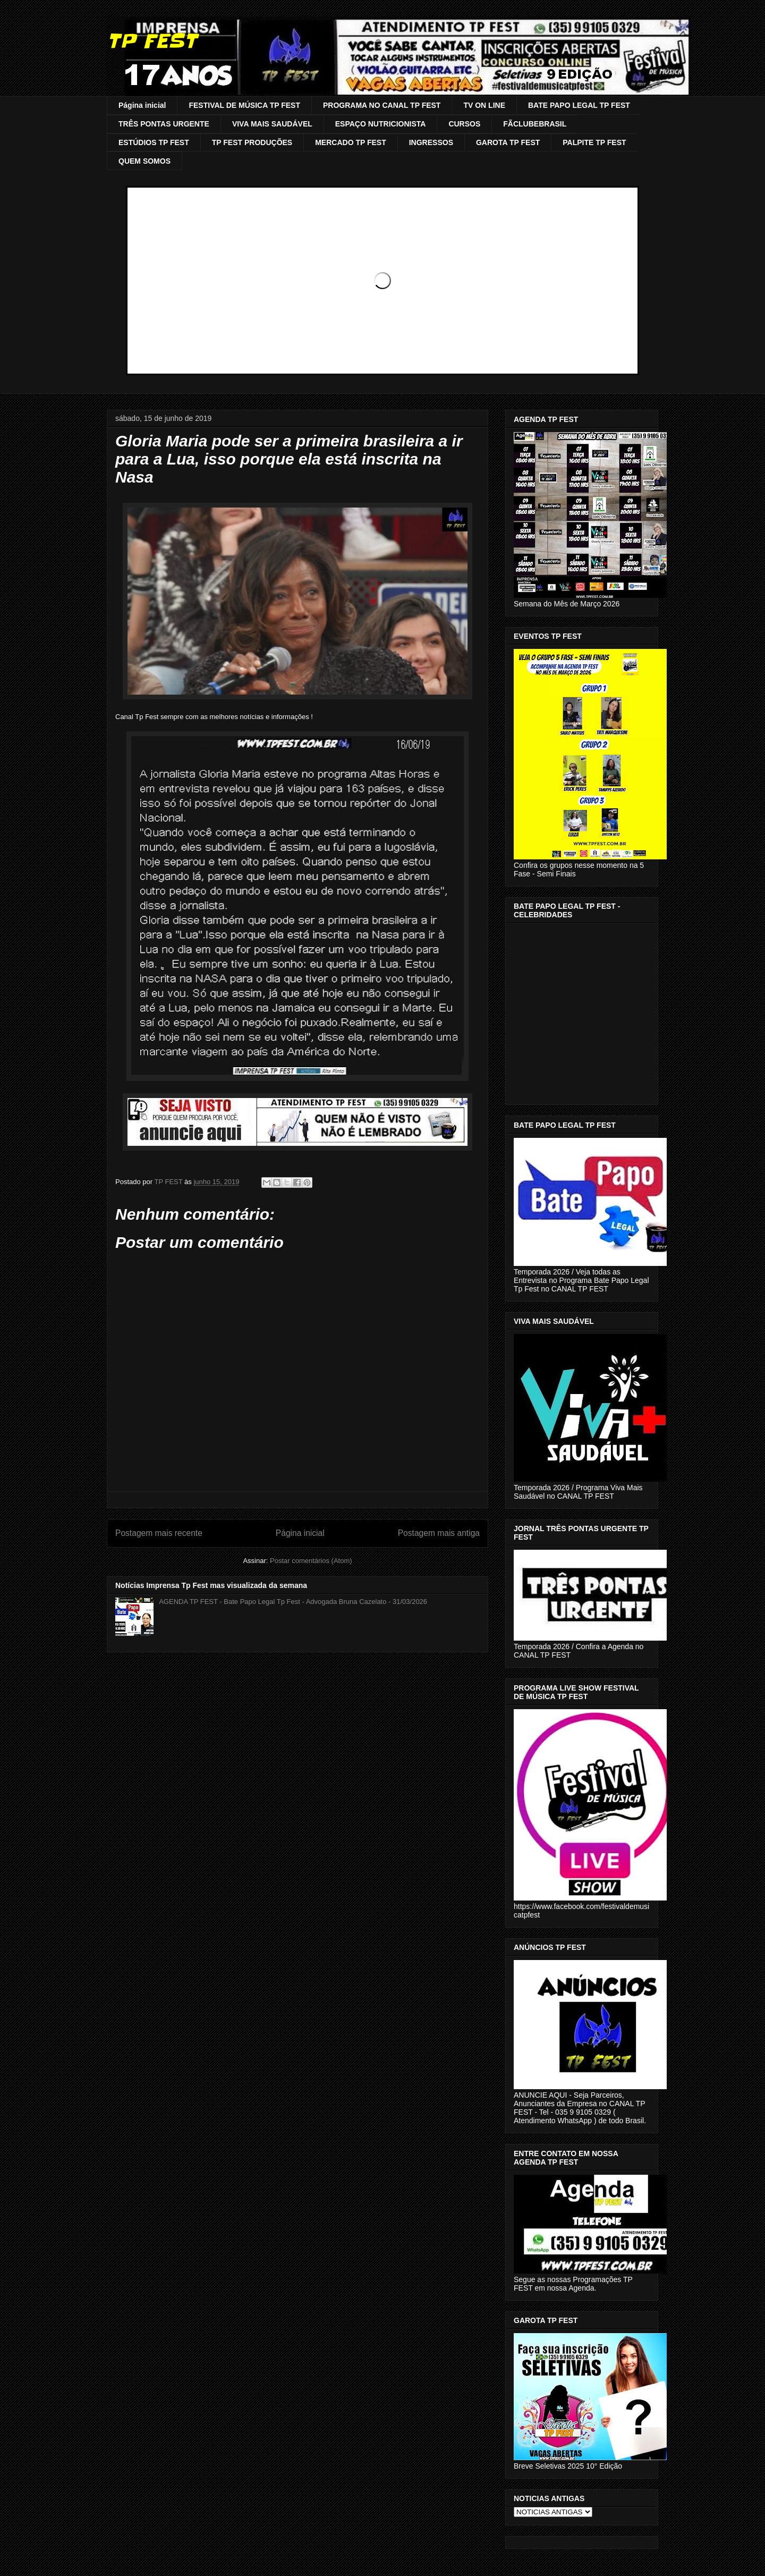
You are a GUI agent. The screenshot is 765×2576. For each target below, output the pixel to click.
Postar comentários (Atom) (311, 1561)
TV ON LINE (484, 105)
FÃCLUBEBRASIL (534, 124)
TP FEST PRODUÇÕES (252, 142)
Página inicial (142, 105)
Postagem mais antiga (439, 1533)
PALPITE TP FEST (594, 142)
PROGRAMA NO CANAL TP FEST (381, 105)
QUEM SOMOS (144, 161)
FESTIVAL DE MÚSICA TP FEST (244, 105)
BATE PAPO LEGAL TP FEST (579, 105)
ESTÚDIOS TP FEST (153, 142)
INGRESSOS (431, 142)
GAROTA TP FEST (508, 142)
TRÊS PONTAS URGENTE (163, 124)
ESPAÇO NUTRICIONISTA (380, 124)
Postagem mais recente (158, 1533)
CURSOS (464, 124)
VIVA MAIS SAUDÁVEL (272, 124)
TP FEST (152, 41)
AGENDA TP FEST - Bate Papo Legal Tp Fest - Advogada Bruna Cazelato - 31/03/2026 (293, 1602)
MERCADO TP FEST (350, 142)
